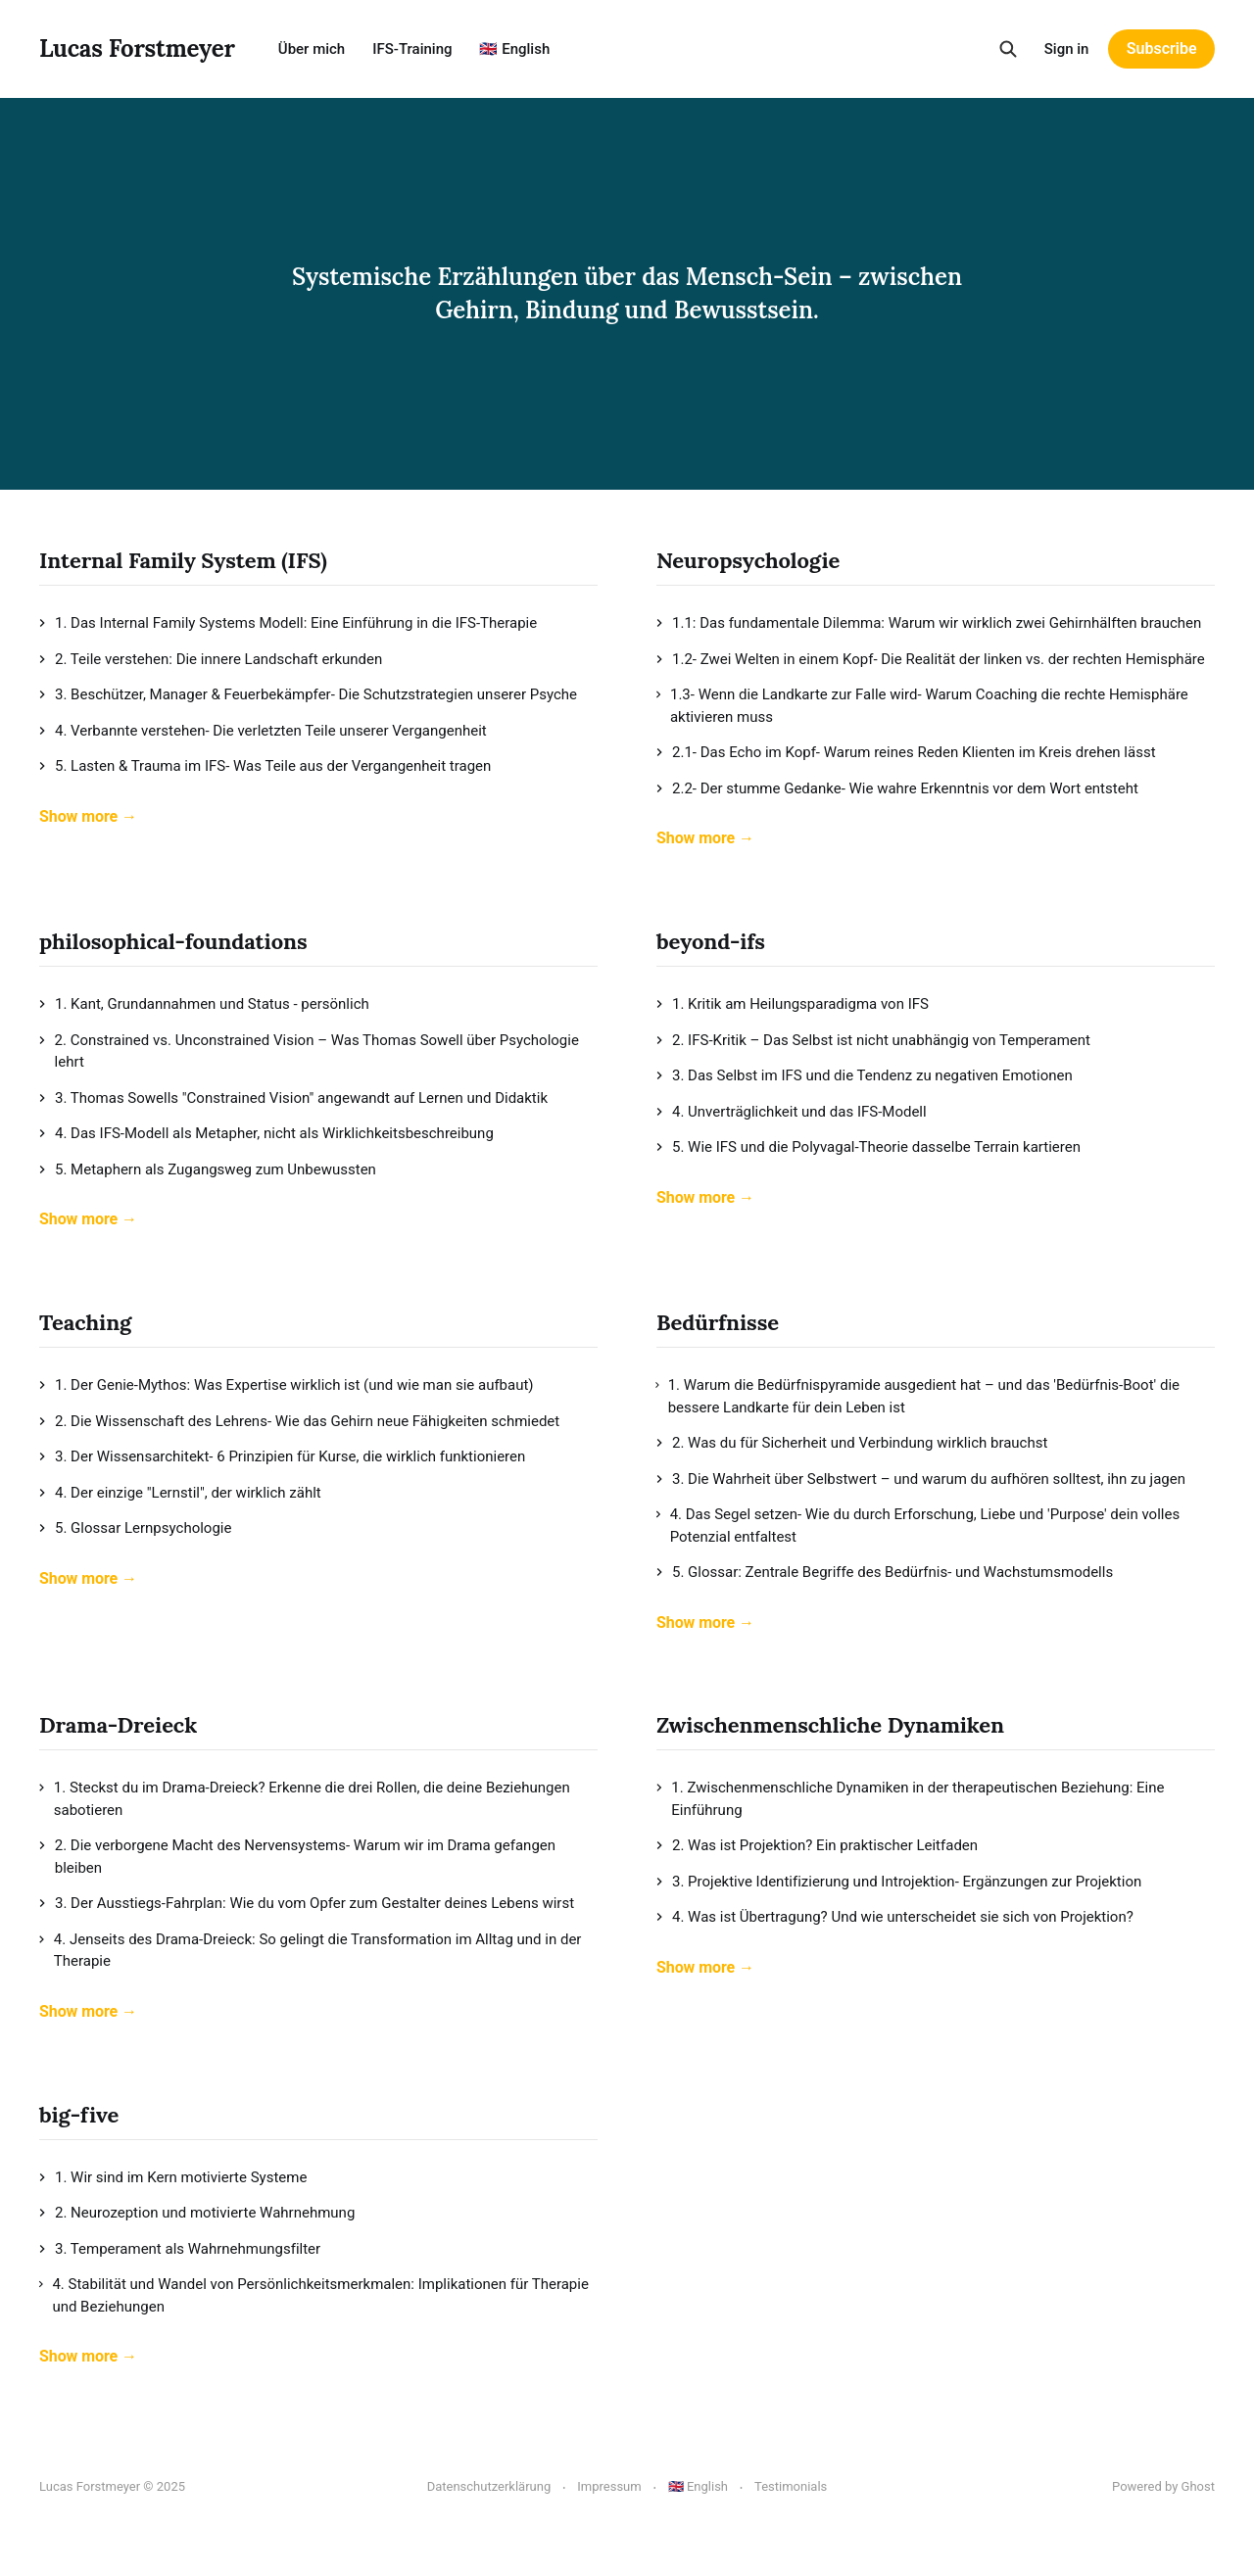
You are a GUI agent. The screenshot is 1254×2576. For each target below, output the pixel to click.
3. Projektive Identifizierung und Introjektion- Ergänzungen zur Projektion (898, 1881)
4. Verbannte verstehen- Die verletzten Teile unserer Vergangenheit (263, 730)
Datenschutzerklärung (489, 2486)
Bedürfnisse (717, 1322)
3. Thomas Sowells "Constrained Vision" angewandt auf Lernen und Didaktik (293, 1098)
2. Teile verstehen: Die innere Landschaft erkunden (210, 659)
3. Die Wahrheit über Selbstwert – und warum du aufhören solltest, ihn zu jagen (920, 1479)
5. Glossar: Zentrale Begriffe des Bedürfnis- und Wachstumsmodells (884, 1572)
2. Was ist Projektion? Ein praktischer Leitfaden (817, 1845)
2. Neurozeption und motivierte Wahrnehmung (197, 2212)
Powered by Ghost (1163, 2486)
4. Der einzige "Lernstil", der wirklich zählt (180, 1493)
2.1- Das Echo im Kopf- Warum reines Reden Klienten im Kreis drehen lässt (906, 752)
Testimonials (790, 2486)
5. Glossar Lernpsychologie (135, 1528)
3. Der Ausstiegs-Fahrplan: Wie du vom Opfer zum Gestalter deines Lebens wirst (306, 1903)
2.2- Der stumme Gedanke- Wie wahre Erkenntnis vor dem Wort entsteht (897, 788)
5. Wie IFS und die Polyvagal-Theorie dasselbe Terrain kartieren (868, 1147)
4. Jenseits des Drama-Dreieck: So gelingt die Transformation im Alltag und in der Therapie (310, 1951)
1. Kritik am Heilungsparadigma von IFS (792, 1004)
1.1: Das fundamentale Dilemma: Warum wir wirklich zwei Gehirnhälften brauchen (928, 623)
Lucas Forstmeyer (137, 49)
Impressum (609, 2486)
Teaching (85, 1322)
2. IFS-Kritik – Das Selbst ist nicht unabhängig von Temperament (873, 1040)
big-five (79, 2114)
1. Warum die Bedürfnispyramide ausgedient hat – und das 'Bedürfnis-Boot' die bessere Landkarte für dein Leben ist (918, 1396)
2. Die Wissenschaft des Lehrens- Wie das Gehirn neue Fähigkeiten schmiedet (299, 1421)
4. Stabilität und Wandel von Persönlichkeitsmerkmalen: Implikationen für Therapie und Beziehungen (314, 2295)
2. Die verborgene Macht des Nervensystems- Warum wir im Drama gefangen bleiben (297, 1857)
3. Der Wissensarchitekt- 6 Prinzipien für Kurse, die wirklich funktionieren (282, 1456)
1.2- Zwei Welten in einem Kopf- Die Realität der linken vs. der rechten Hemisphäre (930, 659)
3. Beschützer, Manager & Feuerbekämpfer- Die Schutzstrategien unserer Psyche (308, 694)
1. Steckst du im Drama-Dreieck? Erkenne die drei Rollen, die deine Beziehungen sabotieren (304, 1799)
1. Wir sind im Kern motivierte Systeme (173, 2177)
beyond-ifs (710, 941)
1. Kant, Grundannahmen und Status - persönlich (204, 1004)
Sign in (1066, 49)
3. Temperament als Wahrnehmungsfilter (179, 2249)
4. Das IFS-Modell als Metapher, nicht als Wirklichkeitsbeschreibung (266, 1133)
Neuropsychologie (748, 560)
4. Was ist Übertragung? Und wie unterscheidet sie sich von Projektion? (894, 1917)
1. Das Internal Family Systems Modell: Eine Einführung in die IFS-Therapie (288, 623)
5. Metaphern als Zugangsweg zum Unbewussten (207, 1169)
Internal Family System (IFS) (183, 560)
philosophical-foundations (173, 941)
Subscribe (1162, 48)
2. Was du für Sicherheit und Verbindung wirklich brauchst (851, 1443)
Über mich (311, 49)
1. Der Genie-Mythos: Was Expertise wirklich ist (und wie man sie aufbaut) (286, 1385)
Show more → (88, 816)
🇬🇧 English (514, 49)
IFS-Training (412, 49)
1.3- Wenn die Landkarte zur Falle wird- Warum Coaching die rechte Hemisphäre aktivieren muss (922, 706)
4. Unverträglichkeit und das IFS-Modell (791, 1112)
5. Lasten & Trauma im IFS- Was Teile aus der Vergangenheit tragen (265, 766)
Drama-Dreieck (118, 1725)
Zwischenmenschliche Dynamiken (830, 1725)
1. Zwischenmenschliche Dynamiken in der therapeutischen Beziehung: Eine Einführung (910, 1799)
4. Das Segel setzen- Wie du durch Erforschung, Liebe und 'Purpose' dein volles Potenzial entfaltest (918, 1525)
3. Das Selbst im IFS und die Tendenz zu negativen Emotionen (864, 1075)
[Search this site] (1008, 49)
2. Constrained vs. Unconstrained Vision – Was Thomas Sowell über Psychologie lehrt (309, 1051)
